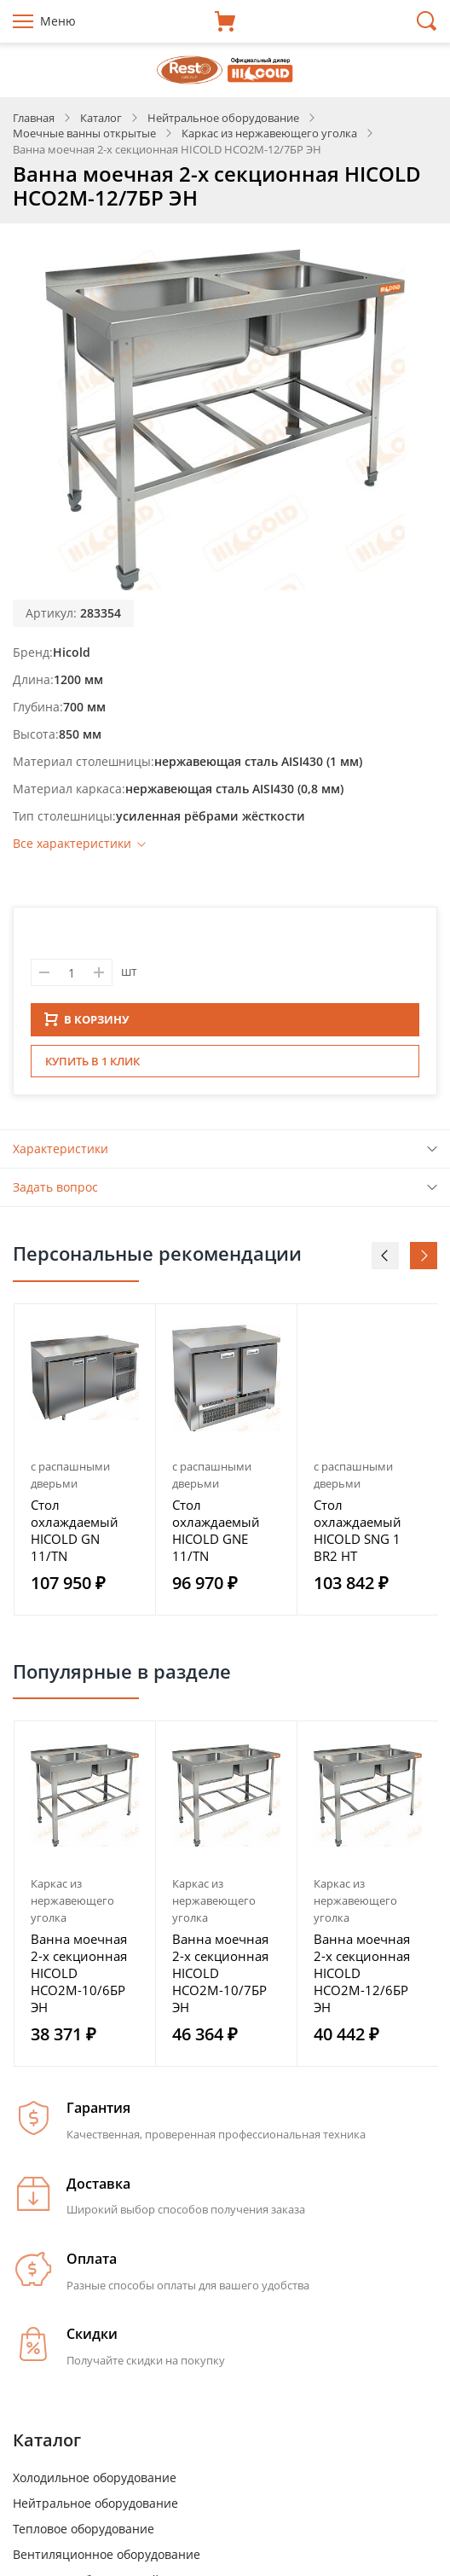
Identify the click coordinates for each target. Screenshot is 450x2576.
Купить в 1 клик (92, 1066)
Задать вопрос (55, 1192)
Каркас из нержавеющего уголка (72, 1905)
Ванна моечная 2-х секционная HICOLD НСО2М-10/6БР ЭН (79, 1978)
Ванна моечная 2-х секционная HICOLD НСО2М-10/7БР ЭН (220, 1978)
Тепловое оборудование (83, 2534)
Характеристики (60, 1154)
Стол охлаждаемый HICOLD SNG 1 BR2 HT (357, 1535)
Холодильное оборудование (94, 2482)
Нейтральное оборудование (95, 2508)
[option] (85, 1464)
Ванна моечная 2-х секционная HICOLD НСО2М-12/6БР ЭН (362, 1978)
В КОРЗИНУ (87, 1024)
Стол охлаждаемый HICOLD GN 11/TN (74, 1535)
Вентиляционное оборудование (106, 2559)
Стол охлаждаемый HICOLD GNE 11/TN (216, 1535)
